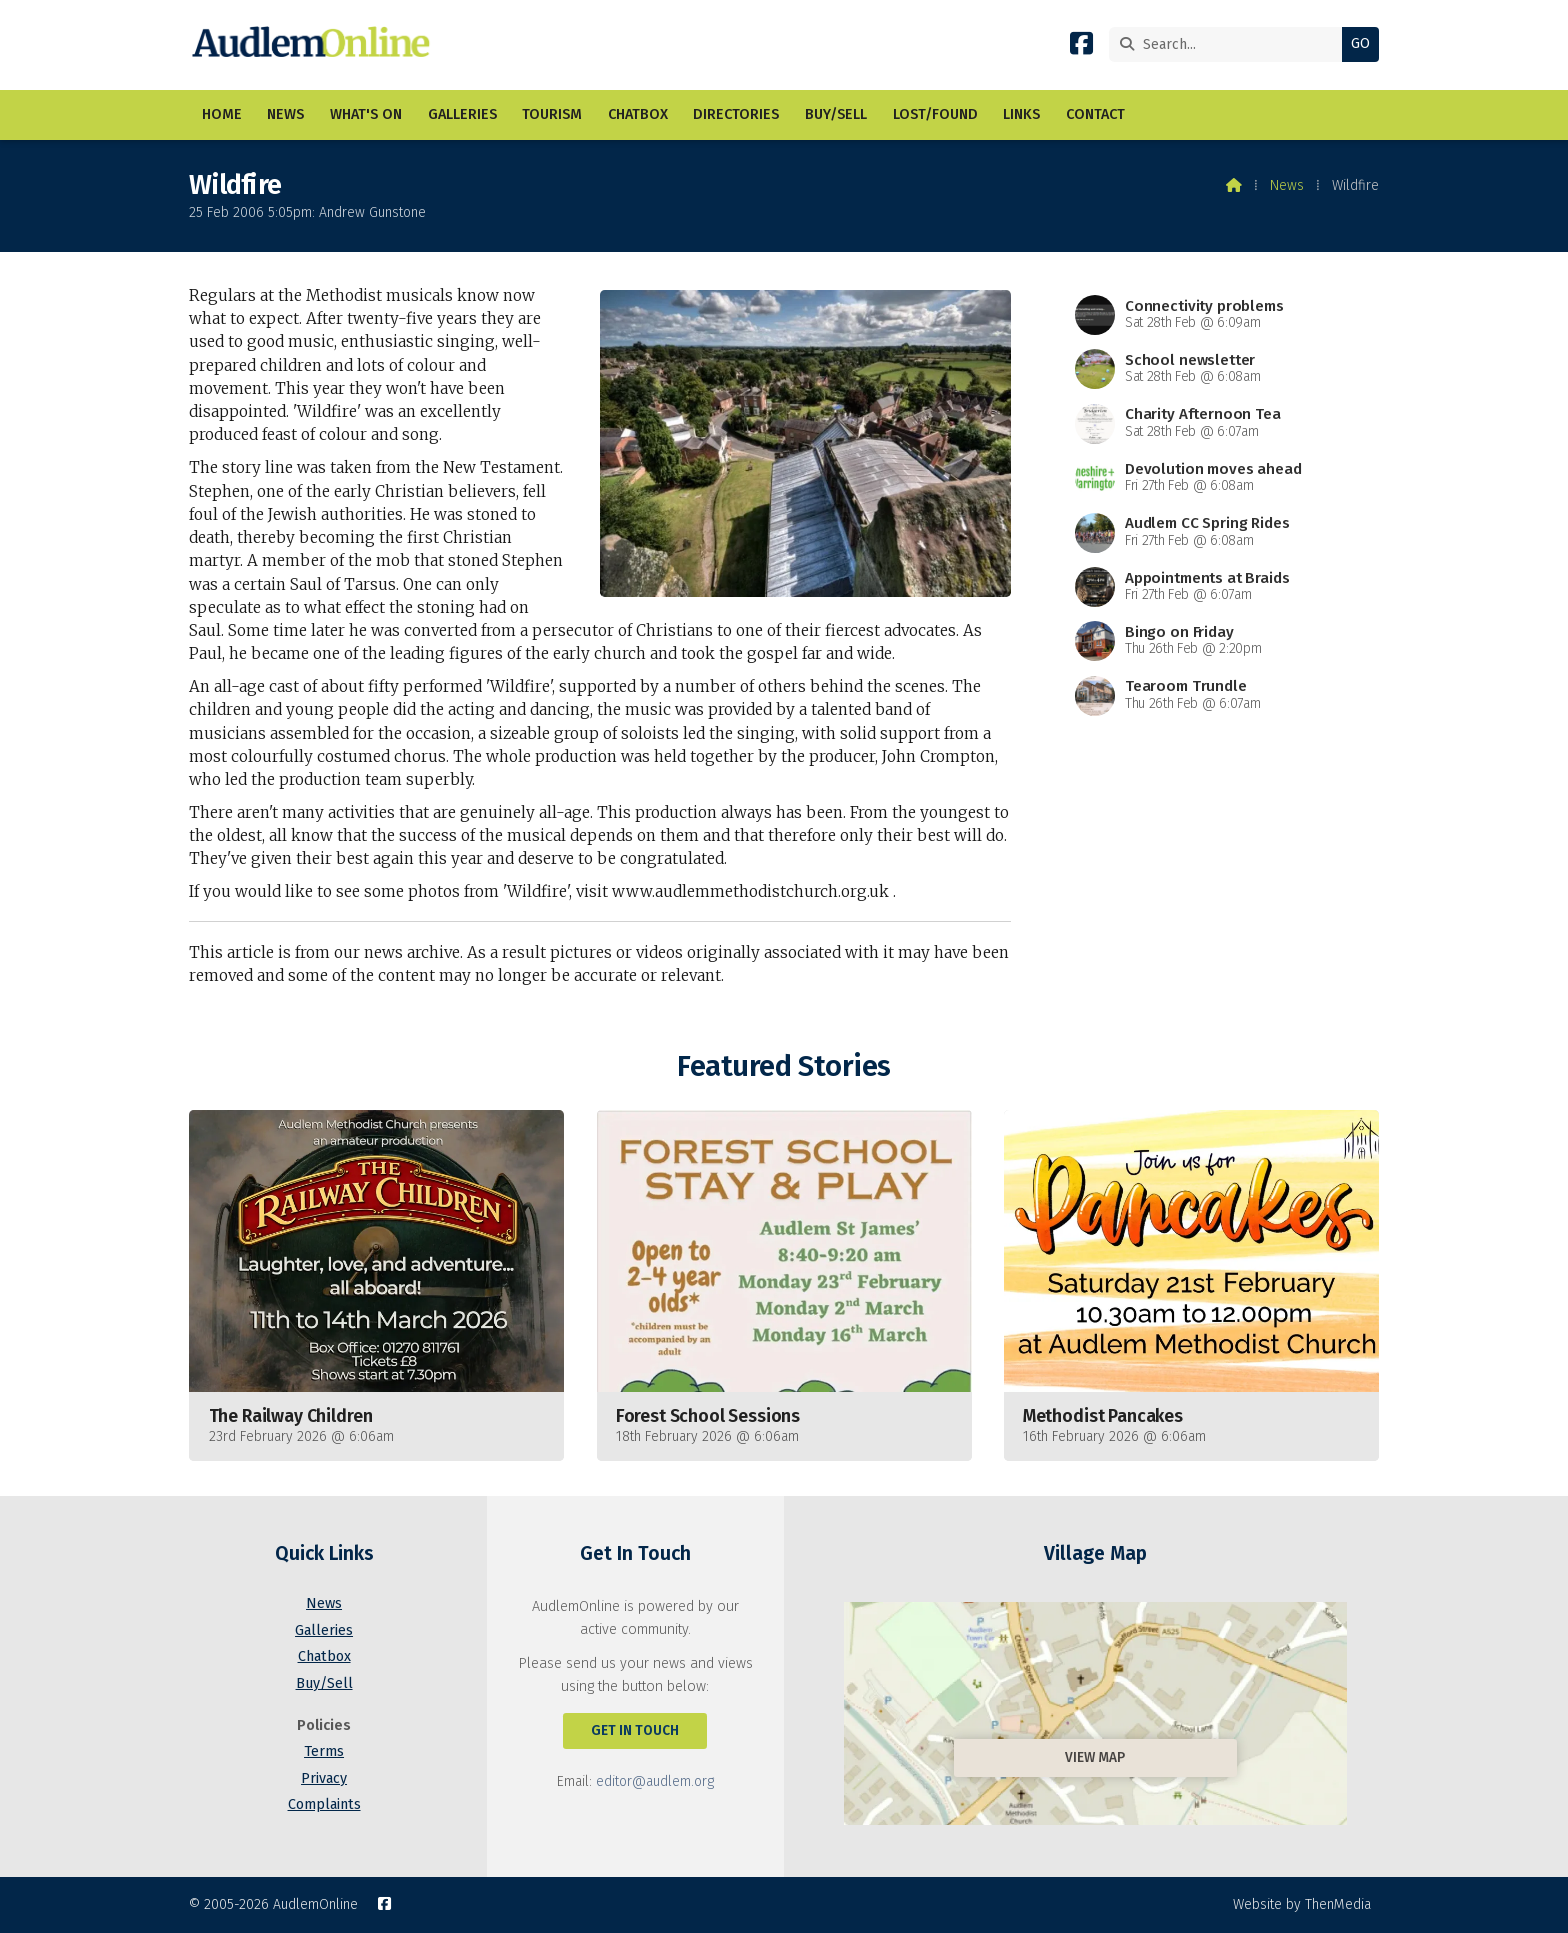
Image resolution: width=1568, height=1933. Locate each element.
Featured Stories (783, 1066)
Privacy (324, 1778)
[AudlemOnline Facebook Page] (1081, 47)
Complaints (324, 1804)
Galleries (324, 1630)
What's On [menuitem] (366, 114)
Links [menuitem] (1021, 114)
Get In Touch (635, 1730)
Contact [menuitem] (1095, 114)
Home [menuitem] (222, 114)
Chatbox (324, 1656)
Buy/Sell (324, 1683)
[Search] (1230, 44)
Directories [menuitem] (736, 114)
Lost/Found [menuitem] (935, 114)
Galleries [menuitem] (462, 114)
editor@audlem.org (655, 1781)
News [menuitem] (285, 114)
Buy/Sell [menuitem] (836, 114)
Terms (324, 1751)
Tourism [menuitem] (552, 114)
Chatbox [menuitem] (638, 114)
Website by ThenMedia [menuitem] (1302, 1904)
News (1287, 185)
